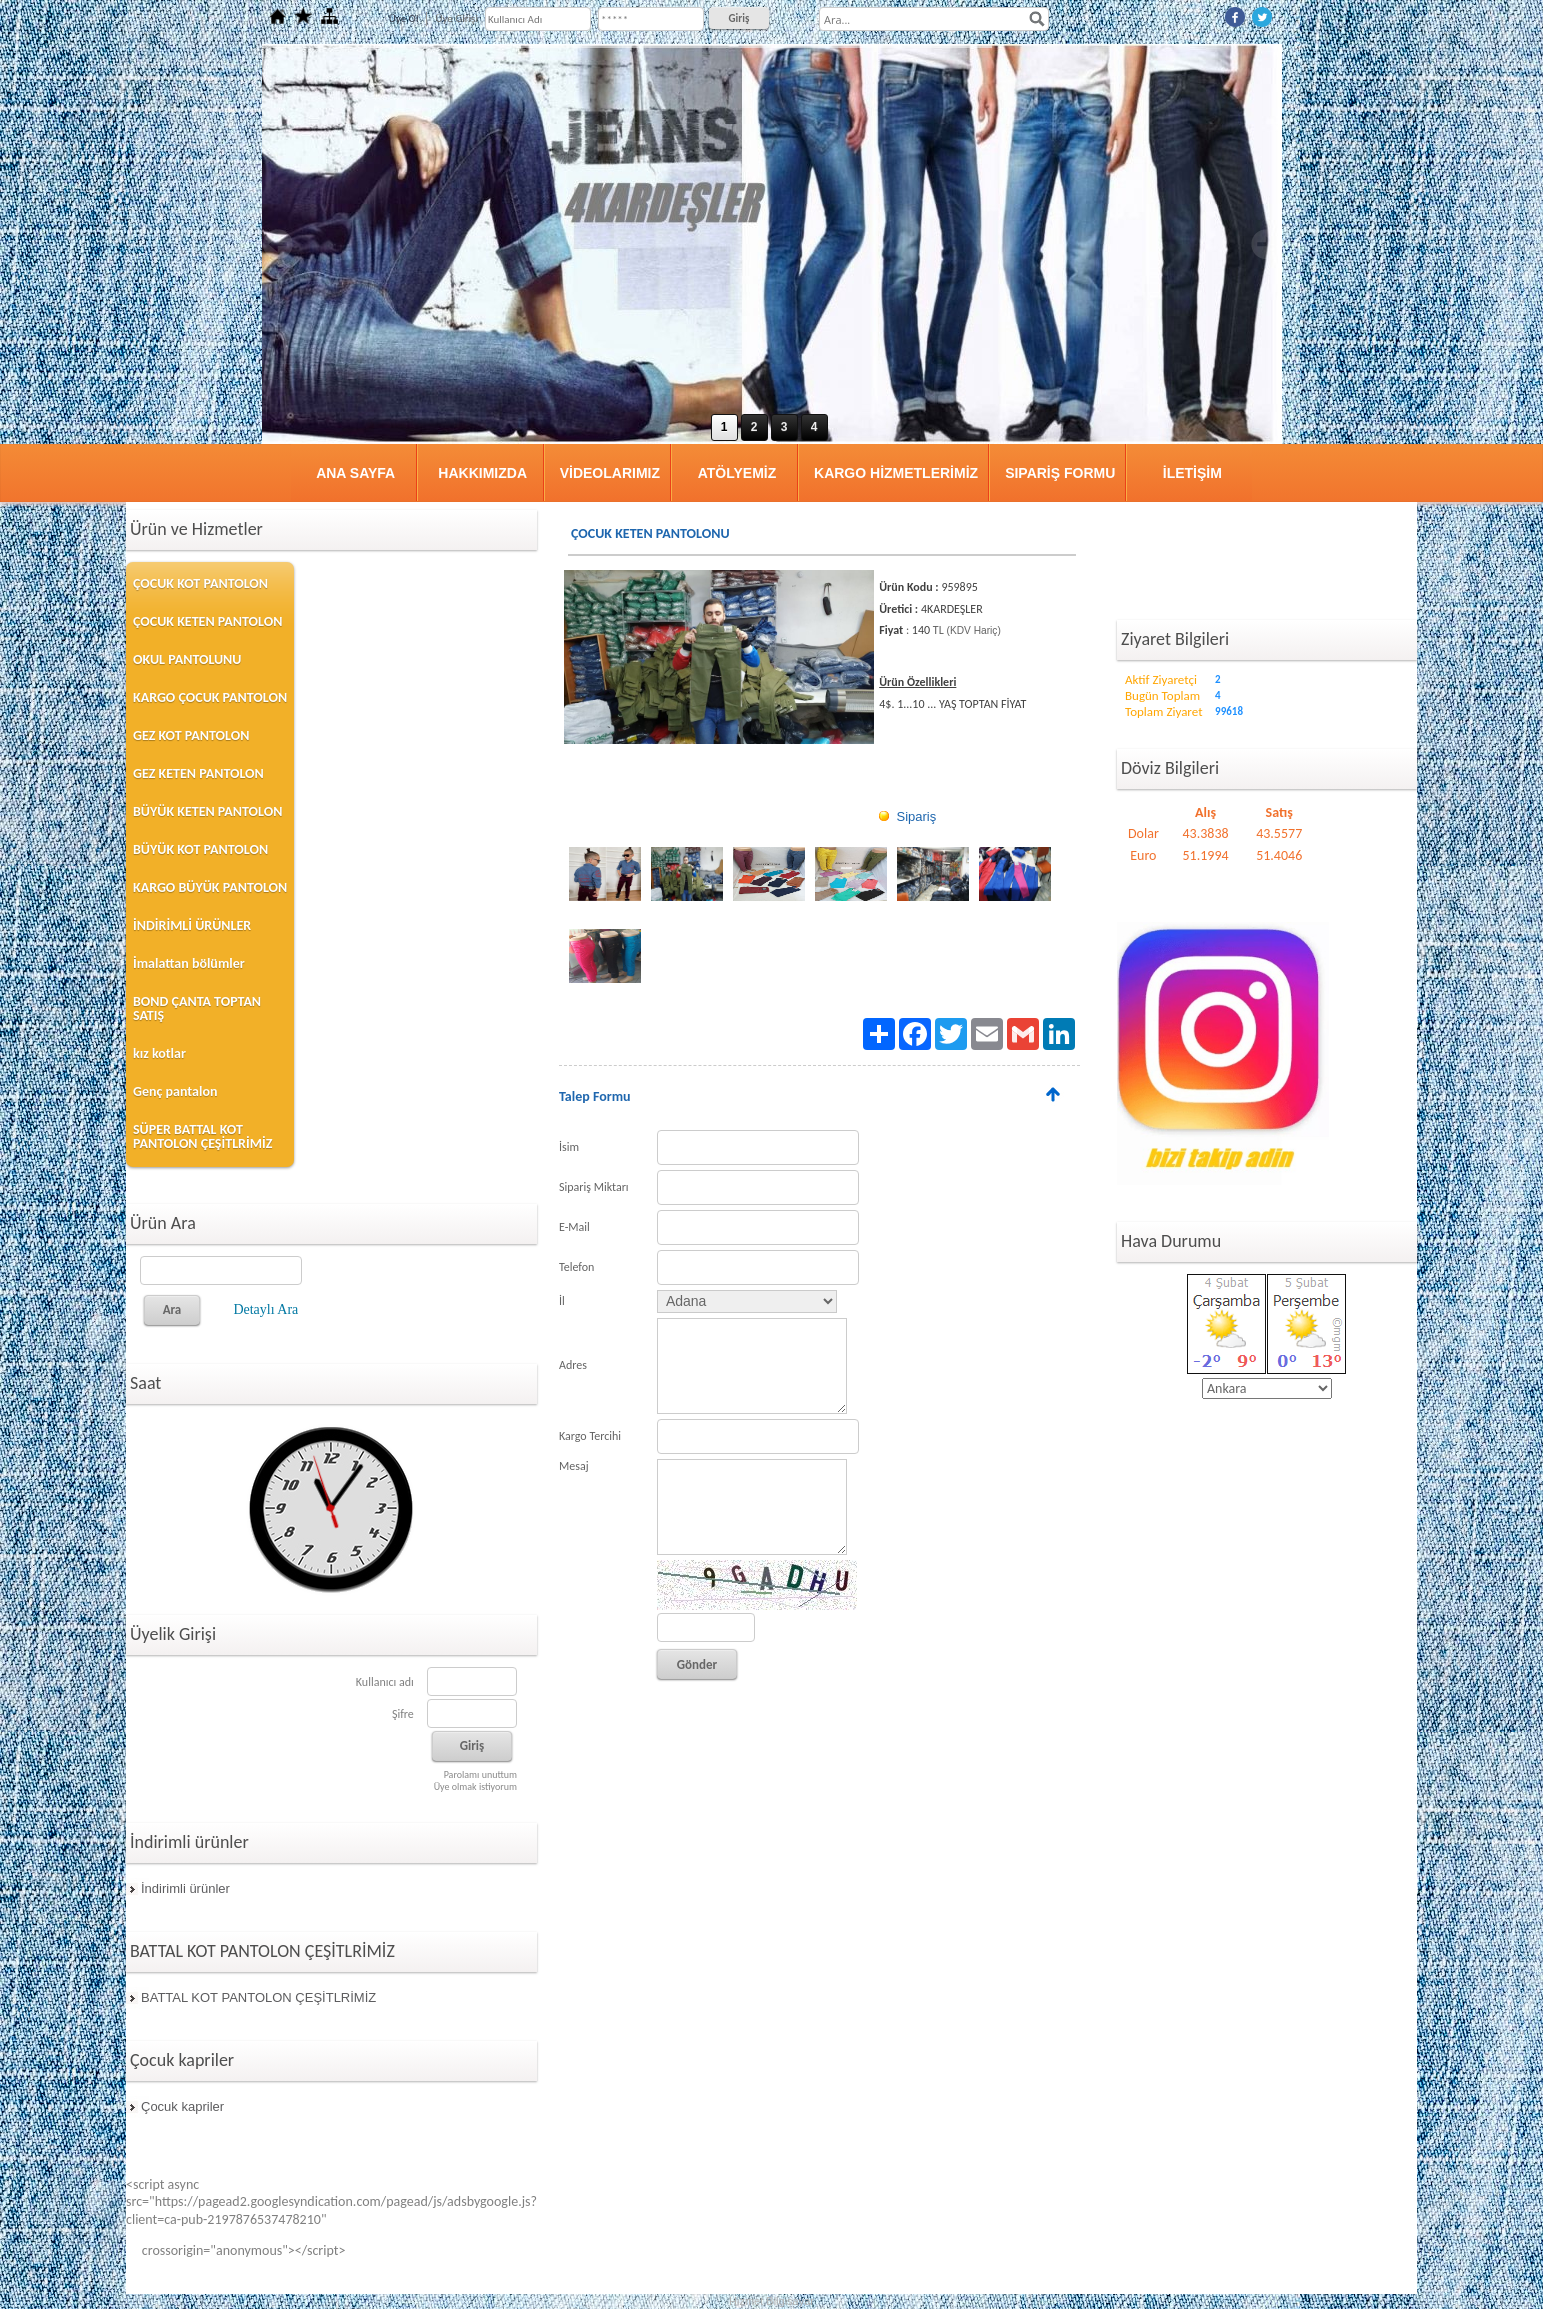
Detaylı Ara (265, 1309)
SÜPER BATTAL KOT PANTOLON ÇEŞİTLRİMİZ (202, 1136)
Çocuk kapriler (182, 2106)
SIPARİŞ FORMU (1060, 473)
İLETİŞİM (1192, 473)
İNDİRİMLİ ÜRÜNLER (192, 925)
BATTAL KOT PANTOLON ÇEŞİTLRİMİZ (258, 1997)
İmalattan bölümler (189, 963)
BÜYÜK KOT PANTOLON (200, 849)
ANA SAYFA (355, 473)
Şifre (403, 1714)
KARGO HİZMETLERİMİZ (896, 473)
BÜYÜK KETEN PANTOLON (207, 811)
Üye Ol (404, 18)
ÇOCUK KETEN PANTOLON (207, 621)
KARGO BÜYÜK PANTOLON (210, 887)
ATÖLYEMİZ (737, 473)
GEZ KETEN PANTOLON (198, 773)
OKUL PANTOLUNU (187, 659)
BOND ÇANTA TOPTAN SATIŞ (197, 1008)
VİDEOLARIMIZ (610, 473)
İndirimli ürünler (185, 1888)
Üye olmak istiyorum (475, 1786)
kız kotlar (159, 1053)
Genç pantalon (175, 1091)
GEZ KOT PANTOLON (191, 735)
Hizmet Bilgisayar (771, 2301)
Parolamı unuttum (480, 1774)
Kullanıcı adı (385, 1682)
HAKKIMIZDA (482, 473)
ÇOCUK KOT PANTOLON (200, 583)
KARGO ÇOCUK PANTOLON (210, 697)
